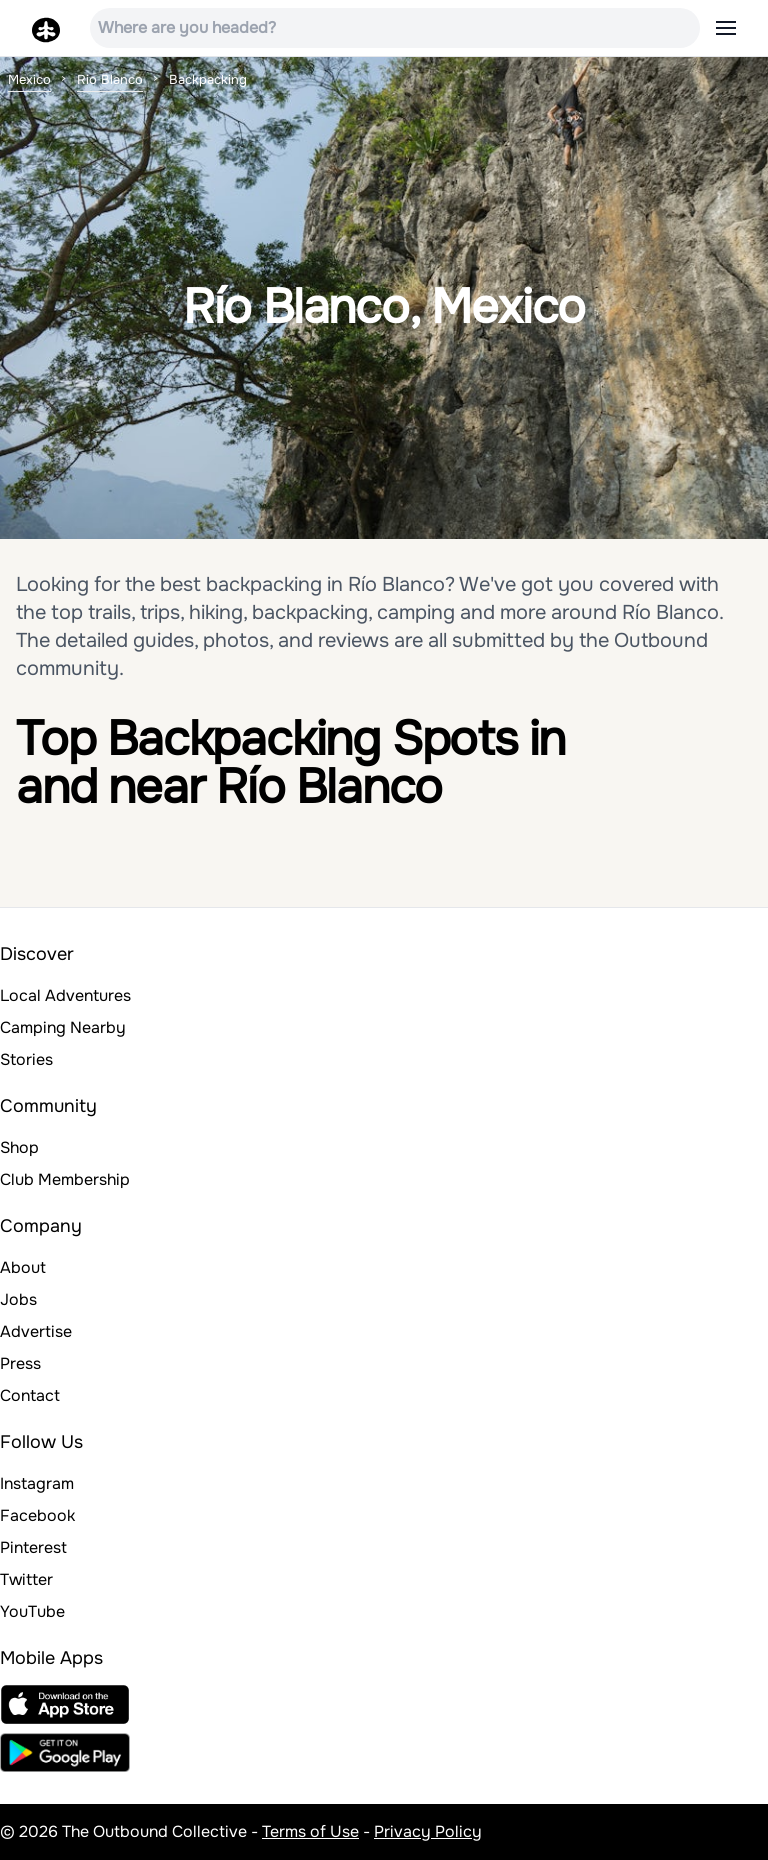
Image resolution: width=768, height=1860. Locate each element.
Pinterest (33, 1547)
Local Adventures (65, 995)
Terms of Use (310, 1831)
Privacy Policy (428, 1831)
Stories (26, 1059)
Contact (30, 1395)
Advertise (36, 1331)
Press (20, 1363)
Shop (19, 1147)
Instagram (37, 1483)
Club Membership (65, 1179)
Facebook (37, 1515)
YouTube (32, 1611)
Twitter (26, 1579)
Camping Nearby (63, 1027)
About (23, 1267)
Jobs (18, 1299)
